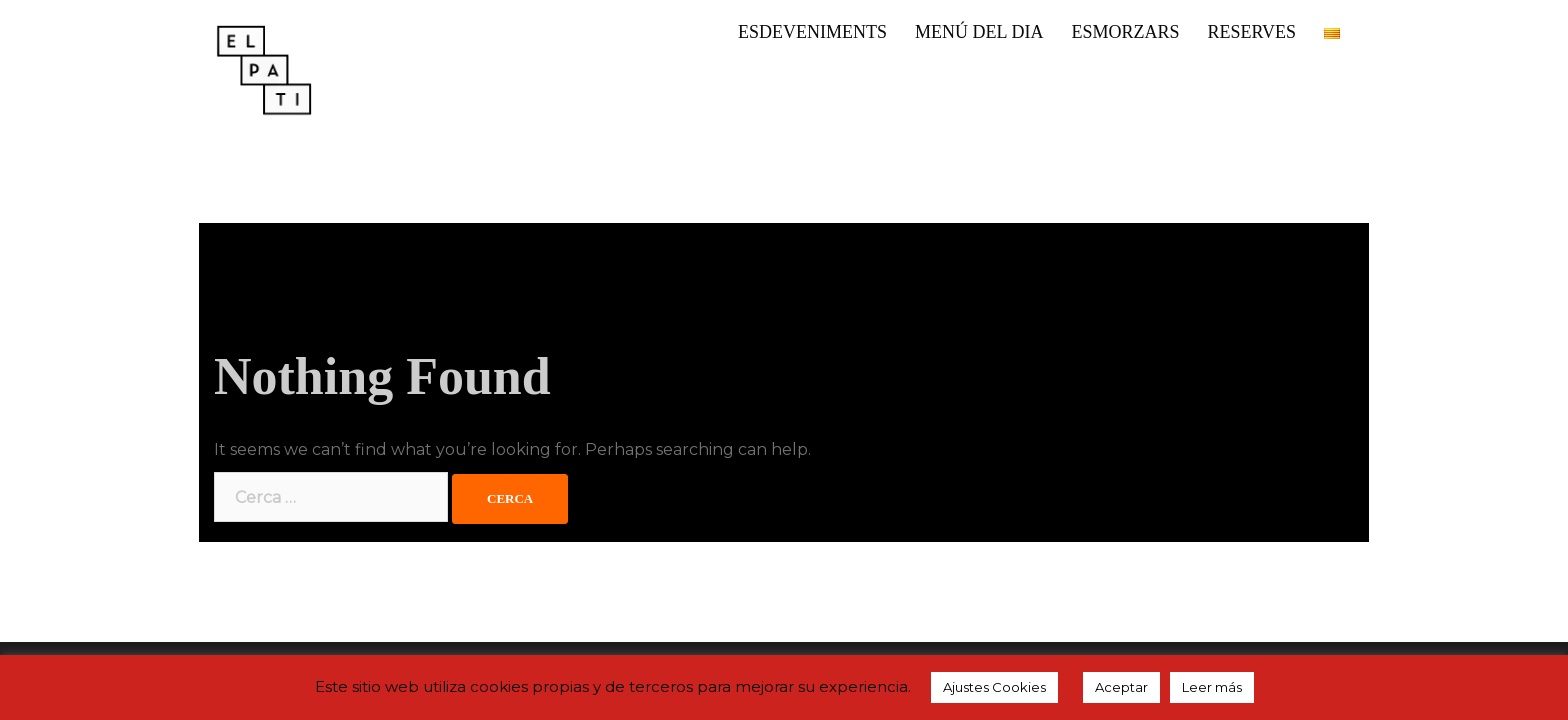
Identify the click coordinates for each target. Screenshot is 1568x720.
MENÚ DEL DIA (979, 32)
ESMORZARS (1125, 32)
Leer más (1212, 687)
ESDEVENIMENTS (812, 32)
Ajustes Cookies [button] (994, 687)
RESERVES (1251, 32)
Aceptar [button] (1121, 687)
